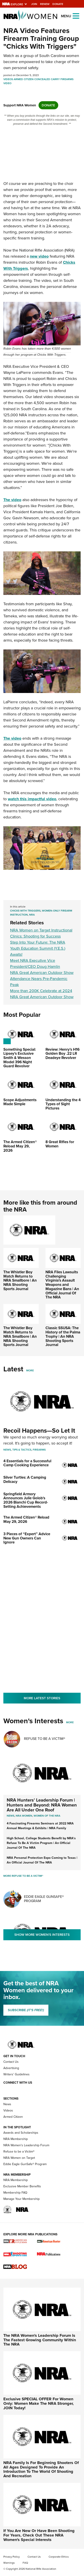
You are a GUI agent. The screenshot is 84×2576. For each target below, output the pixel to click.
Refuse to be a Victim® (18, 2151)
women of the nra (47, 1816)
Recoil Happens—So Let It (39, 1430)
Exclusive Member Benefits (22, 2186)
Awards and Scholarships (20, 2132)
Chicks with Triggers (25, 911)
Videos (8, 79)
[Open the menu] (76, 16)
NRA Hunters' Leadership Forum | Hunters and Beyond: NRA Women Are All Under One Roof (42, 1805)
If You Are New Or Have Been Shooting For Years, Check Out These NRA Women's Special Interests (39, 2535)
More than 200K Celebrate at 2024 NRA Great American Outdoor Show (41, 994)
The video (12, 500)
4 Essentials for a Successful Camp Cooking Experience (27, 1463)
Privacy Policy (11, 2557)
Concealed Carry (47, 79)
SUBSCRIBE (26, 2010)
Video (7, 83)
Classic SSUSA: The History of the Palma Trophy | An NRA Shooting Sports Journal (62, 1336)
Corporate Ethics (59, 2557)
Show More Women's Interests (42, 1934)
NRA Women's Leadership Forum (26, 2145)
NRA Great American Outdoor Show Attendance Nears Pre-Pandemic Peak (41, 979)
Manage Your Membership (21, 2199)
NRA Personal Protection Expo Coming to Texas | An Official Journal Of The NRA (42, 1860)
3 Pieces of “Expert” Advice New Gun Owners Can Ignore (26, 1538)
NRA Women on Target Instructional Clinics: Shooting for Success (41, 933)
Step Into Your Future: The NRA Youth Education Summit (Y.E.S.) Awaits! (37, 948)
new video (39, 256)
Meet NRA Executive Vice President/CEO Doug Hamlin (35, 963)
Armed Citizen (24, 79)
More (30, 1370)
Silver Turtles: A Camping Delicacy (24, 1479)
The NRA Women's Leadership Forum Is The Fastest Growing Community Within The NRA (39, 2340)
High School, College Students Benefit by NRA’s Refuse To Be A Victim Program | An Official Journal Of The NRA (41, 1843)
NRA (32, 915)
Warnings (9, 2563)
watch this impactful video (32, 799)
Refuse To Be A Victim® (44, 1738)
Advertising (11, 2068)
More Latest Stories (42, 1698)
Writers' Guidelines (16, 2074)
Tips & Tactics (21, 1450)
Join (34, 4)
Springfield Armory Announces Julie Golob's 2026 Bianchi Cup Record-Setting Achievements (25, 1500)
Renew (45, 4)
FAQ (25, 2563)
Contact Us (11, 2061)
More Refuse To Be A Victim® (23, 1876)
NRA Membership (15, 2139)
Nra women (24, 1816)
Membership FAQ (15, 2192)
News (7, 1450)
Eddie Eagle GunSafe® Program (44, 1898)
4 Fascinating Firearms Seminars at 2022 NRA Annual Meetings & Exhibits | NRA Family (40, 1826)
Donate (57, 4)
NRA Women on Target (19, 2157)
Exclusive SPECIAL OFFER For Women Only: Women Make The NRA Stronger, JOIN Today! (38, 2403)
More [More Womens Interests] (70, 1722)
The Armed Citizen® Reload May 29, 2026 (26, 1519)
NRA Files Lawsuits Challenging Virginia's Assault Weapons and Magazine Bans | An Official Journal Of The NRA (62, 1284)
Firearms (66, 79)
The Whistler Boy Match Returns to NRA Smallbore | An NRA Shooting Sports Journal (20, 1280)
